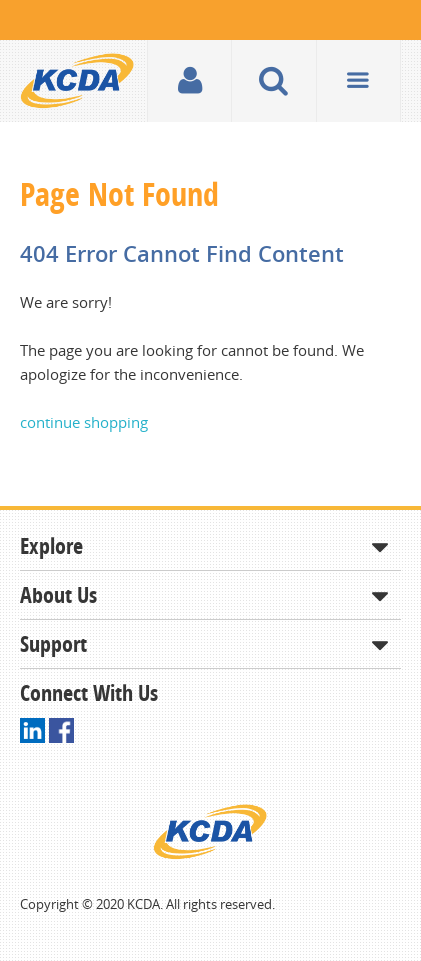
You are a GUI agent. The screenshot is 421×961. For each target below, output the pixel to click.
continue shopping (84, 422)
